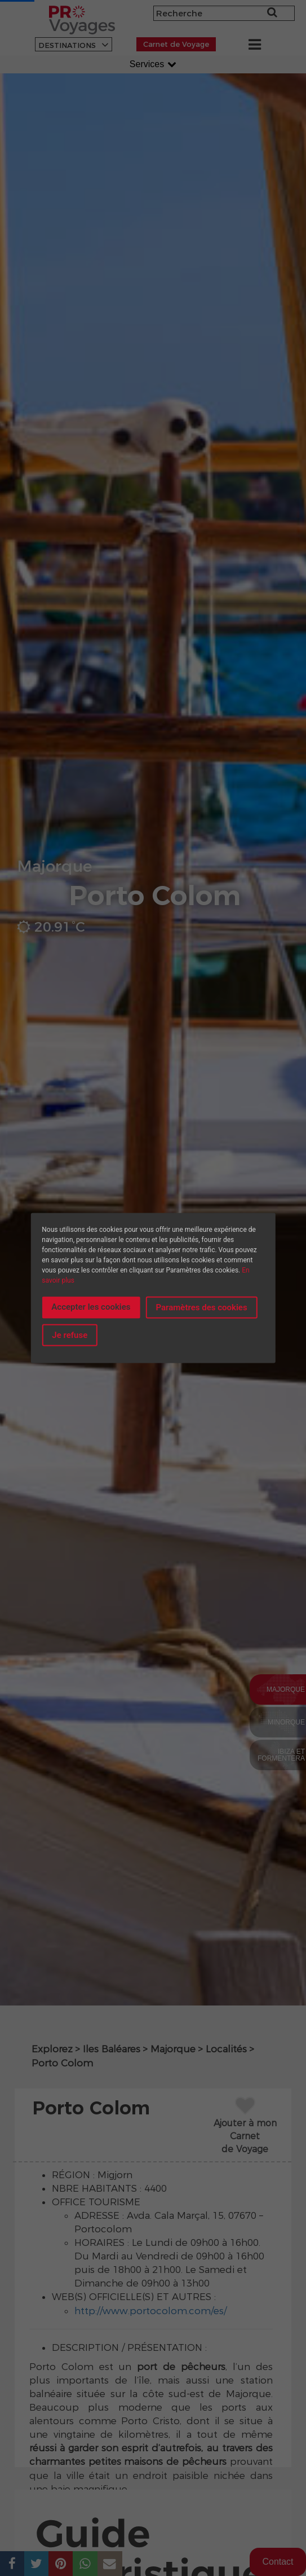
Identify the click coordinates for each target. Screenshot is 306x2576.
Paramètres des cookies (201, 1307)
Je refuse (69, 1335)
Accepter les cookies (90, 1306)
